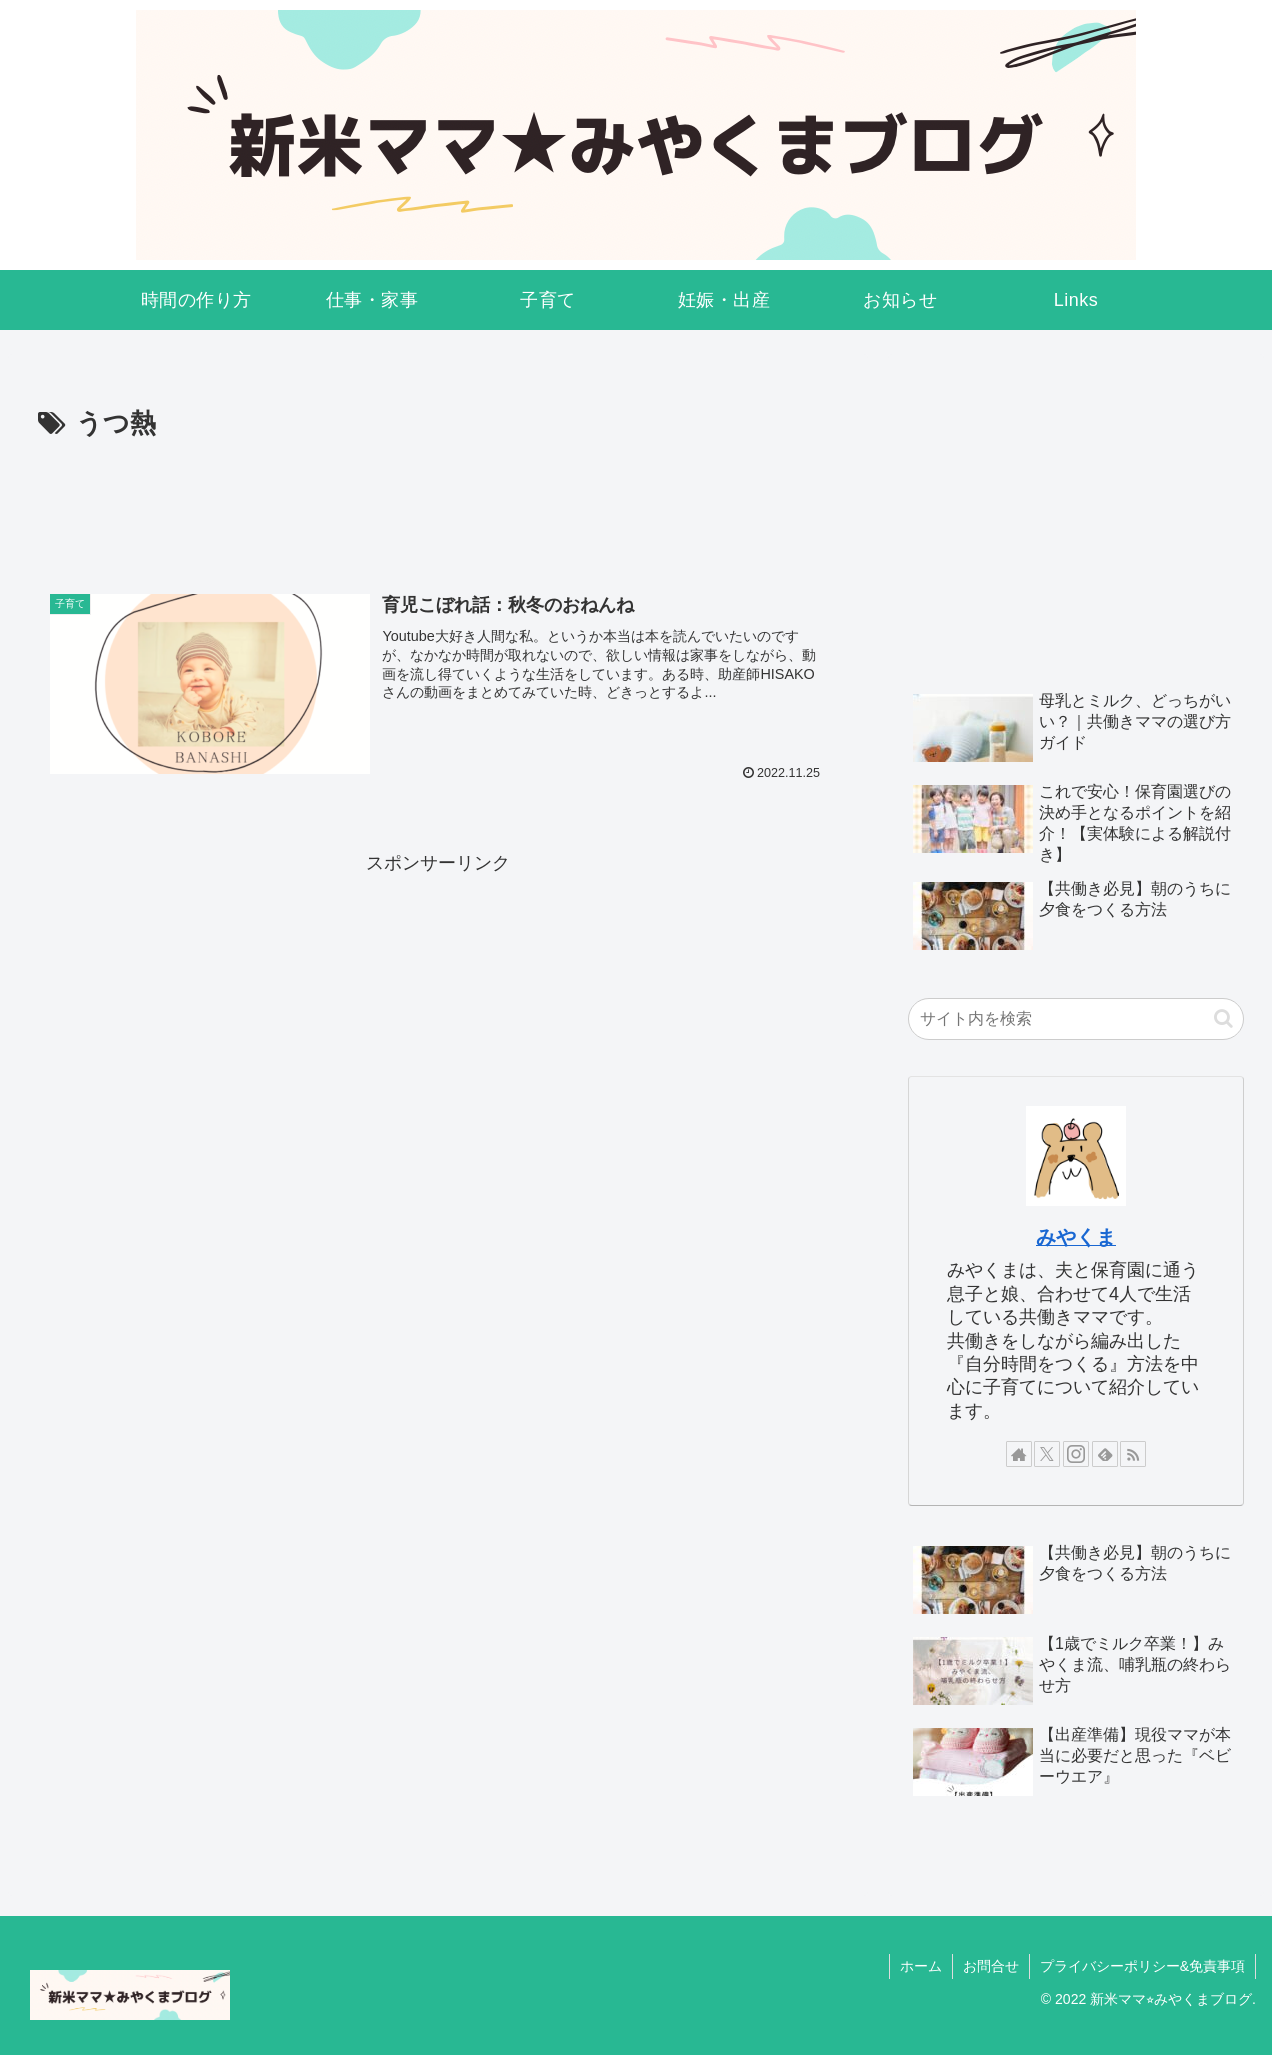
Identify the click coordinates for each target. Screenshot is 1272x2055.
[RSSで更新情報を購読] (1133, 1454)
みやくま (1076, 1237)
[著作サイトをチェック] (1019, 1454)
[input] (1076, 1019)
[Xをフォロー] (1047, 1454)
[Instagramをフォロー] (1076, 1454)
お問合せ (991, 1966)
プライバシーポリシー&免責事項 (1142, 1966)
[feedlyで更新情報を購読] (1105, 1454)
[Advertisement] (438, 502)
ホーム (921, 1966)
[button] (1223, 1018)
